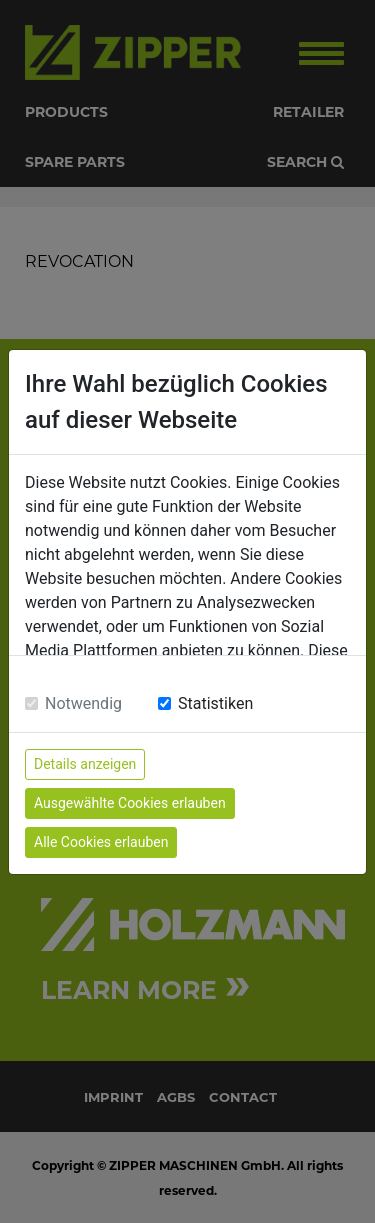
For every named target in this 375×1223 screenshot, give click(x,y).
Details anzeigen (85, 764)
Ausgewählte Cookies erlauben (130, 803)
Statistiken (215, 703)
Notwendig (83, 703)
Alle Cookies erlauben (101, 842)
